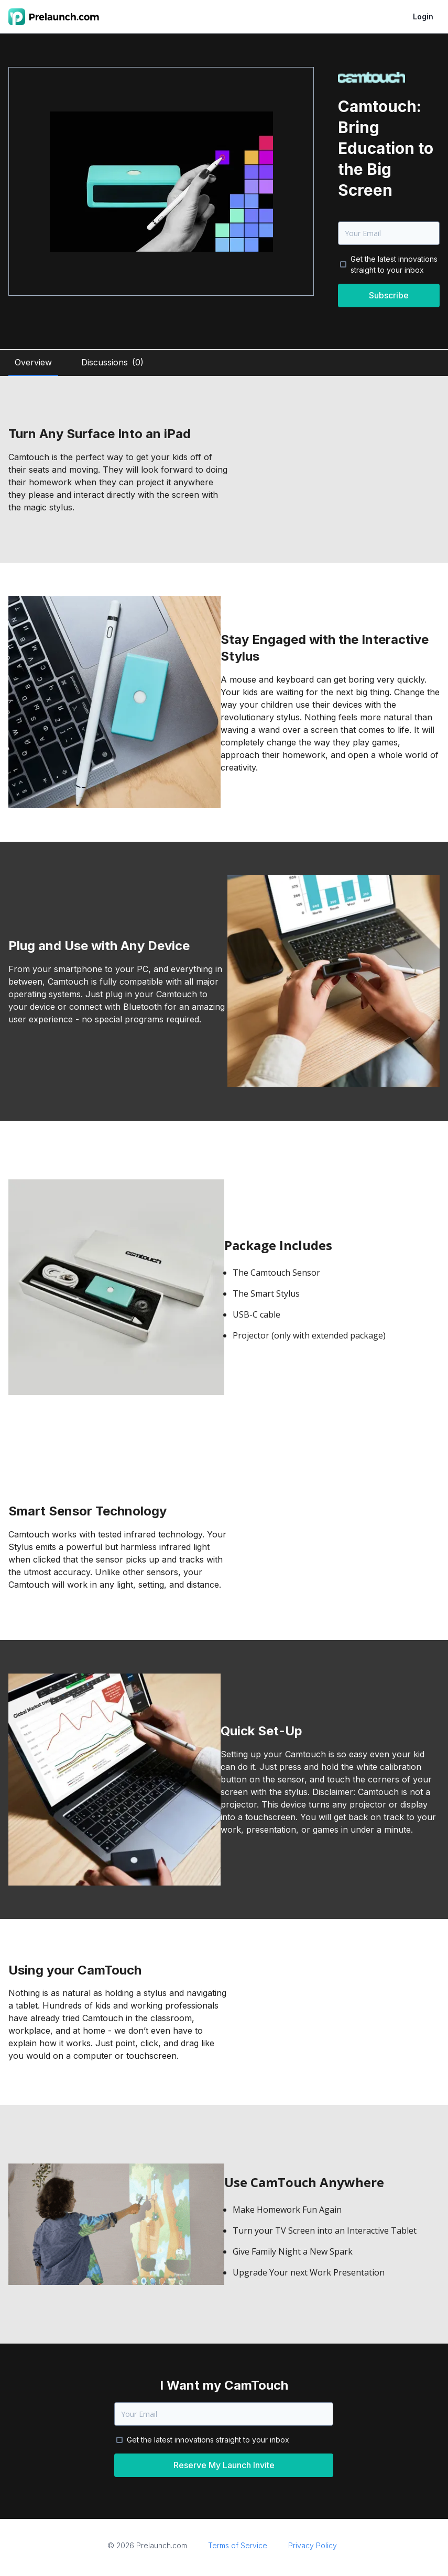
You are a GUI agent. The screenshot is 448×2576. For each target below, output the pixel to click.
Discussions (112, 362)
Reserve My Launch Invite (224, 2465)
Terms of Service (237, 2545)
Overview (33, 362)
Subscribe (389, 295)
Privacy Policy (312, 2545)
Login (423, 16)
